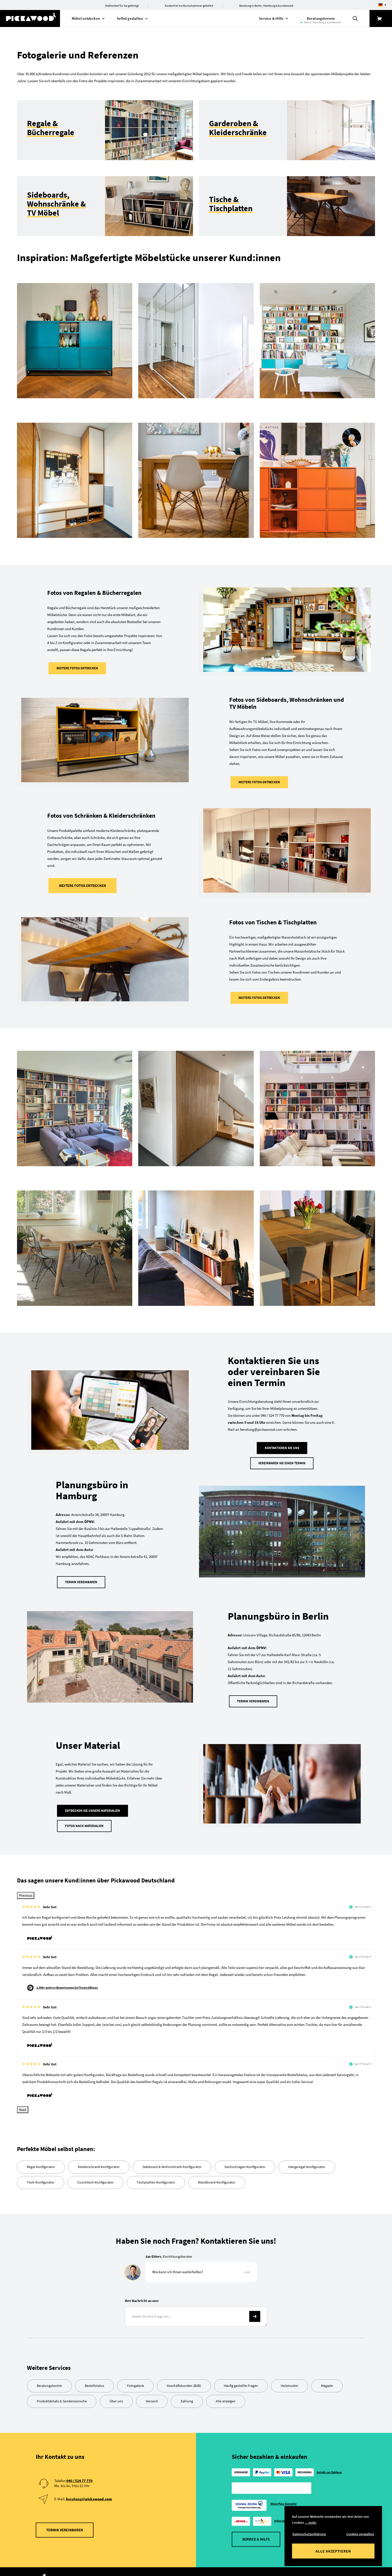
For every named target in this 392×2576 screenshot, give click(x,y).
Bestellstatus (94, 2354)
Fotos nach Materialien (84, 1795)
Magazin (327, 2354)
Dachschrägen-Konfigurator (245, 2135)
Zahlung (186, 2370)
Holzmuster (289, 2354)
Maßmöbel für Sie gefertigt (122, 5)
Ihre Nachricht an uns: (142, 2269)
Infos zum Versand (286, 2489)
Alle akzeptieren (333, 2551)
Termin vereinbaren (81, 1551)
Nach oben (343, 2572)
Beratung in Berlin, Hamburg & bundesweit (266, 5)
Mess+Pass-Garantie (283, 2472)
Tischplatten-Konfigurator (155, 2151)
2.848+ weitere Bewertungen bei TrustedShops (67, 1956)
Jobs (233, 2552)
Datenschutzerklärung (309, 2534)
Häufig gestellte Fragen (241, 2354)
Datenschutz (181, 2552)
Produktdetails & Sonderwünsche (62, 2370)
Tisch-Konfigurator (40, 2151)
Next (22, 2078)
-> (254, 2285)
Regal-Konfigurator (41, 2135)
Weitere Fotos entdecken (77, 657)
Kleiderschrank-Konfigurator (99, 2135)
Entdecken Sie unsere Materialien (92, 1779)
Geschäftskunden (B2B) (184, 2354)
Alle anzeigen (226, 2370)
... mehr (310, 2522)
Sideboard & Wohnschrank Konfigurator (172, 2135)
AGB (158, 2552)
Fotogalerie (135, 2354)
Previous (25, 1864)
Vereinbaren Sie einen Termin (282, 1432)
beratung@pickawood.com (89, 2467)
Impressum (210, 2552)
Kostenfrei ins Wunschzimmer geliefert (189, 5)
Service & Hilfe (256, 2508)
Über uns (116, 2370)
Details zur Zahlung (329, 2441)
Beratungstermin (49, 2354)
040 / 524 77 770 (79, 2449)
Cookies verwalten (360, 2534)
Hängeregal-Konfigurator (306, 2135)
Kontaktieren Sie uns (282, 1417)
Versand (152, 2370)
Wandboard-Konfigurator (217, 2151)
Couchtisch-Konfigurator (95, 2151)
